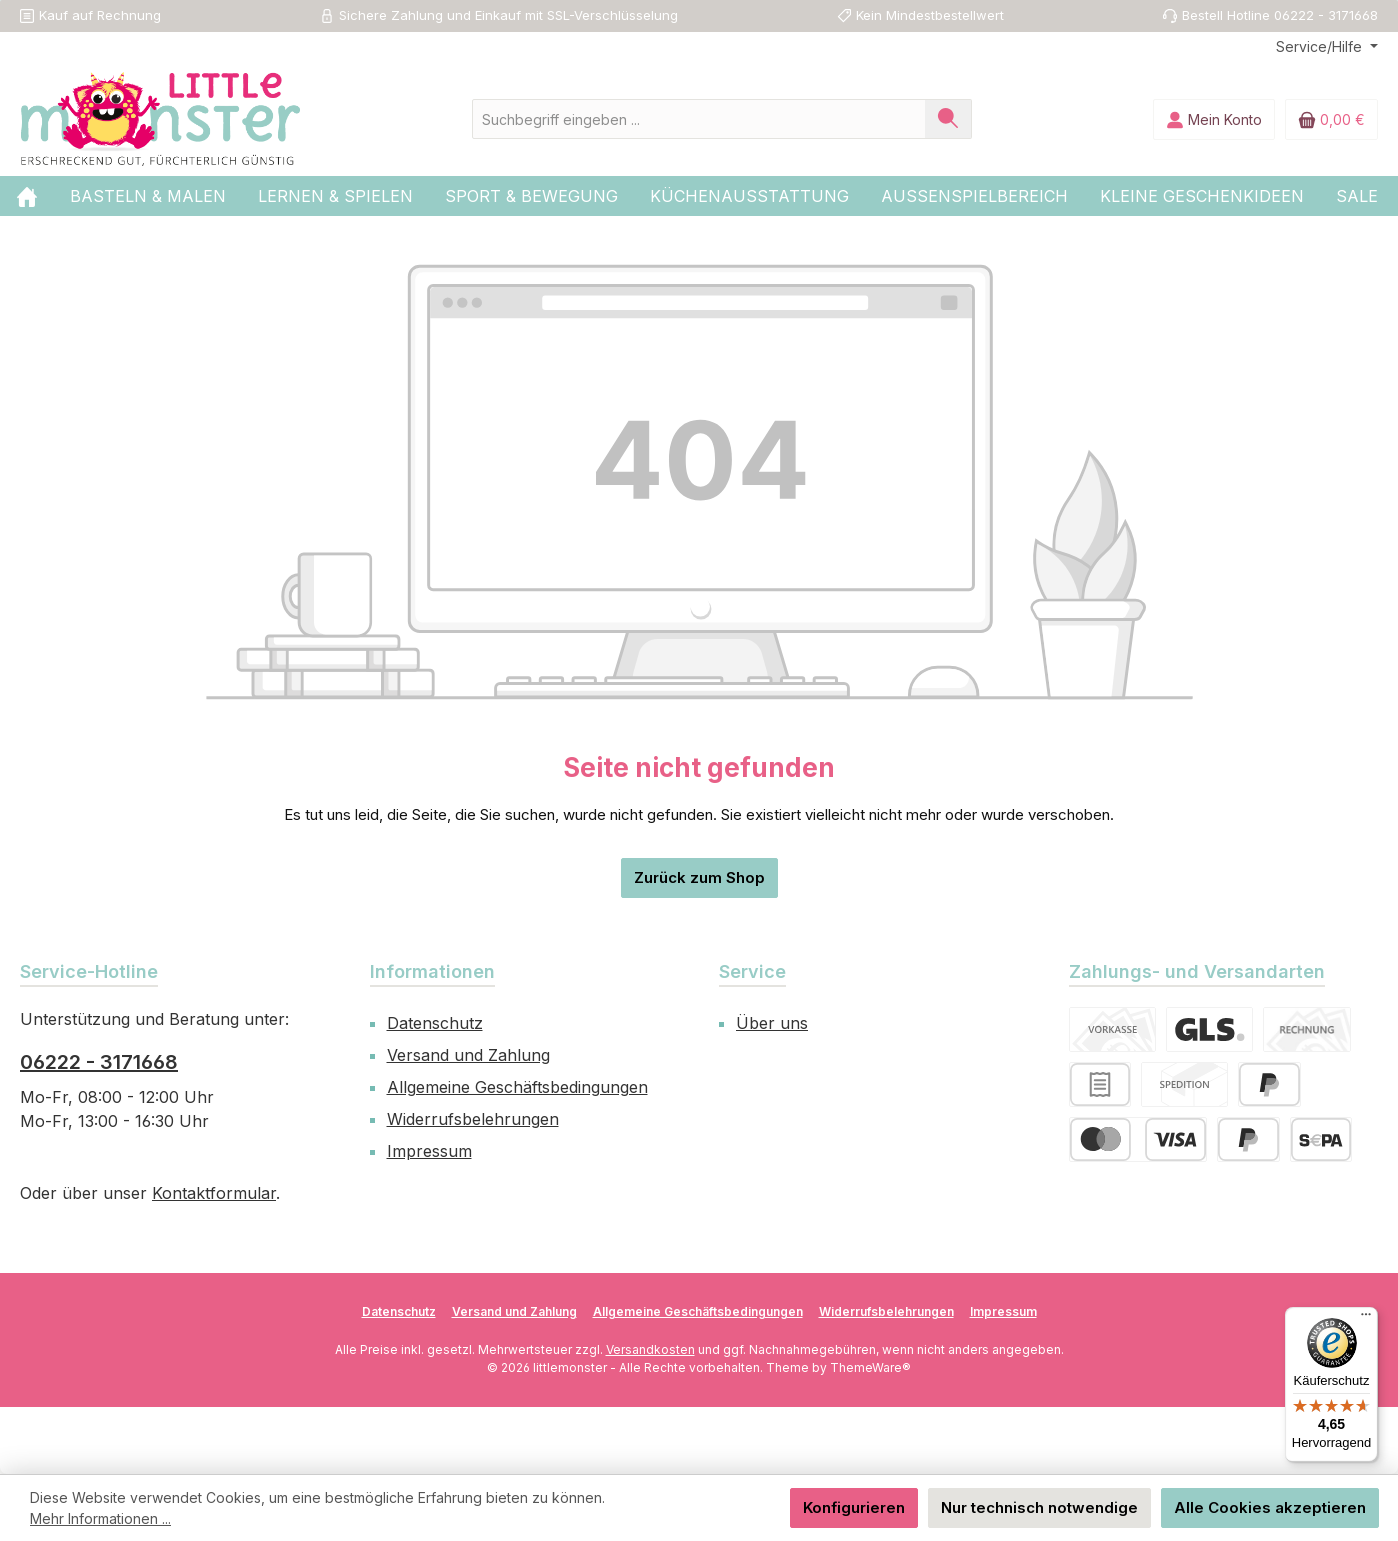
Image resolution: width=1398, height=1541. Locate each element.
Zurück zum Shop (699, 877)
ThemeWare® (870, 1367)
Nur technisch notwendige (1039, 1507)
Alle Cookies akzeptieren (1270, 1507)
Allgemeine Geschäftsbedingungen (517, 1087)
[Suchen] (948, 119)
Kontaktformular (214, 1193)
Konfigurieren (854, 1507)
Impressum (429, 1151)
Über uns (772, 1023)
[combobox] (699, 119)
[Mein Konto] (1214, 119)
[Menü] (1366, 1319)
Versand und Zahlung (468, 1055)
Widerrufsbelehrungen (473, 1119)
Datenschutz (435, 1023)
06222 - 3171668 (99, 1062)
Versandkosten (650, 1349)
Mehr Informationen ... (100, 1518)
